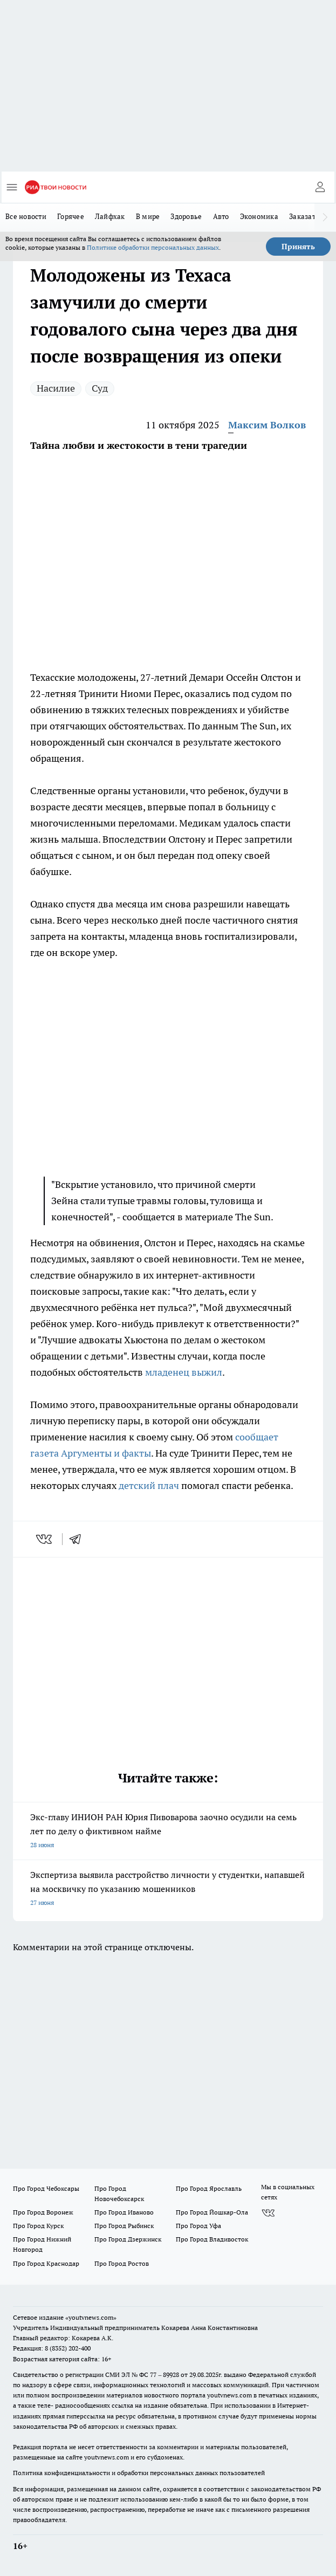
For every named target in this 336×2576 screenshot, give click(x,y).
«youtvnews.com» (90, 2317)
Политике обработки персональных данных (153, 247)
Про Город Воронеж (43, 2212)
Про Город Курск (38, 2226)
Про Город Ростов (121, 2263)
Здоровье (186, 216)
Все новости (25, 216)
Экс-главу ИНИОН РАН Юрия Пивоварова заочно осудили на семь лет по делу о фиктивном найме (168, 1832)
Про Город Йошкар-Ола (212, 2212)
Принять (298, 246)
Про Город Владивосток (212, 2239)
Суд (100, 388)
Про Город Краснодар (46, 2263)
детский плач (149, 1485)
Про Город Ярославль (209, 2188)
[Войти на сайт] (320, 187)
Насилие (56, 388)
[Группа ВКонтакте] (268, 2213)
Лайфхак (110, 216)
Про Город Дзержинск (127, 2239)
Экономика (259, 216)
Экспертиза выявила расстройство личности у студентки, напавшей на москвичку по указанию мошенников (168, 1889)
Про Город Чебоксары (46, 2188)
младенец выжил (183, 1372)
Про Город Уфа (198, 2226)
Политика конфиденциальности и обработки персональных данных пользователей (139, 2473)
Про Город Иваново (124, 2212)
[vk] (45, 1539)
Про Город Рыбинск (124, 2226)
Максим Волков (267, 425)
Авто (221, 216)
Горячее (70, 216)
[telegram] (79, 1539)
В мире (148, 216)
